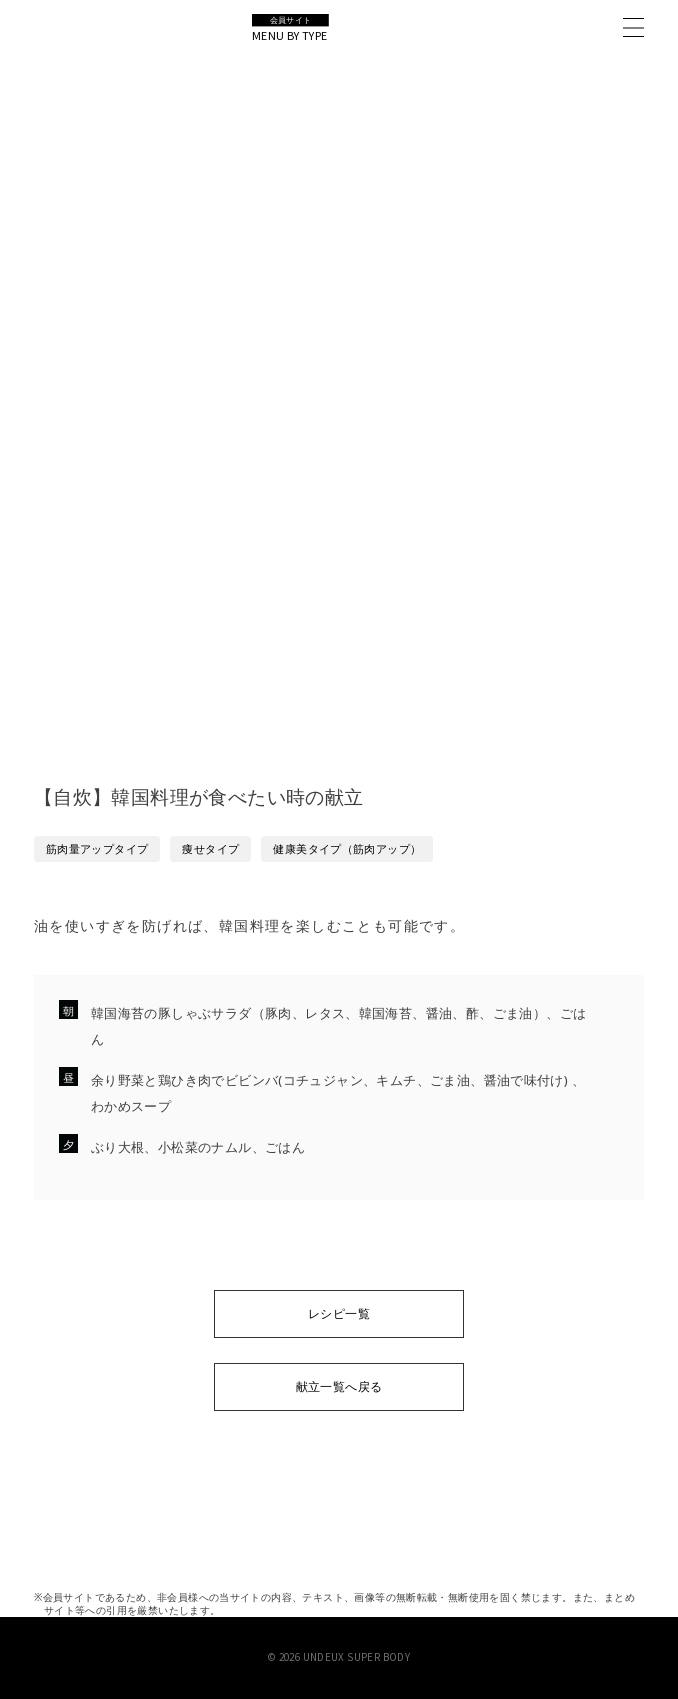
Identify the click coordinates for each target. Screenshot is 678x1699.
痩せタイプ (210, 848)
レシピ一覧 (339, 1313)
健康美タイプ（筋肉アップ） (347, 848)
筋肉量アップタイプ (97, 848)
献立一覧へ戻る (339, 1386)
